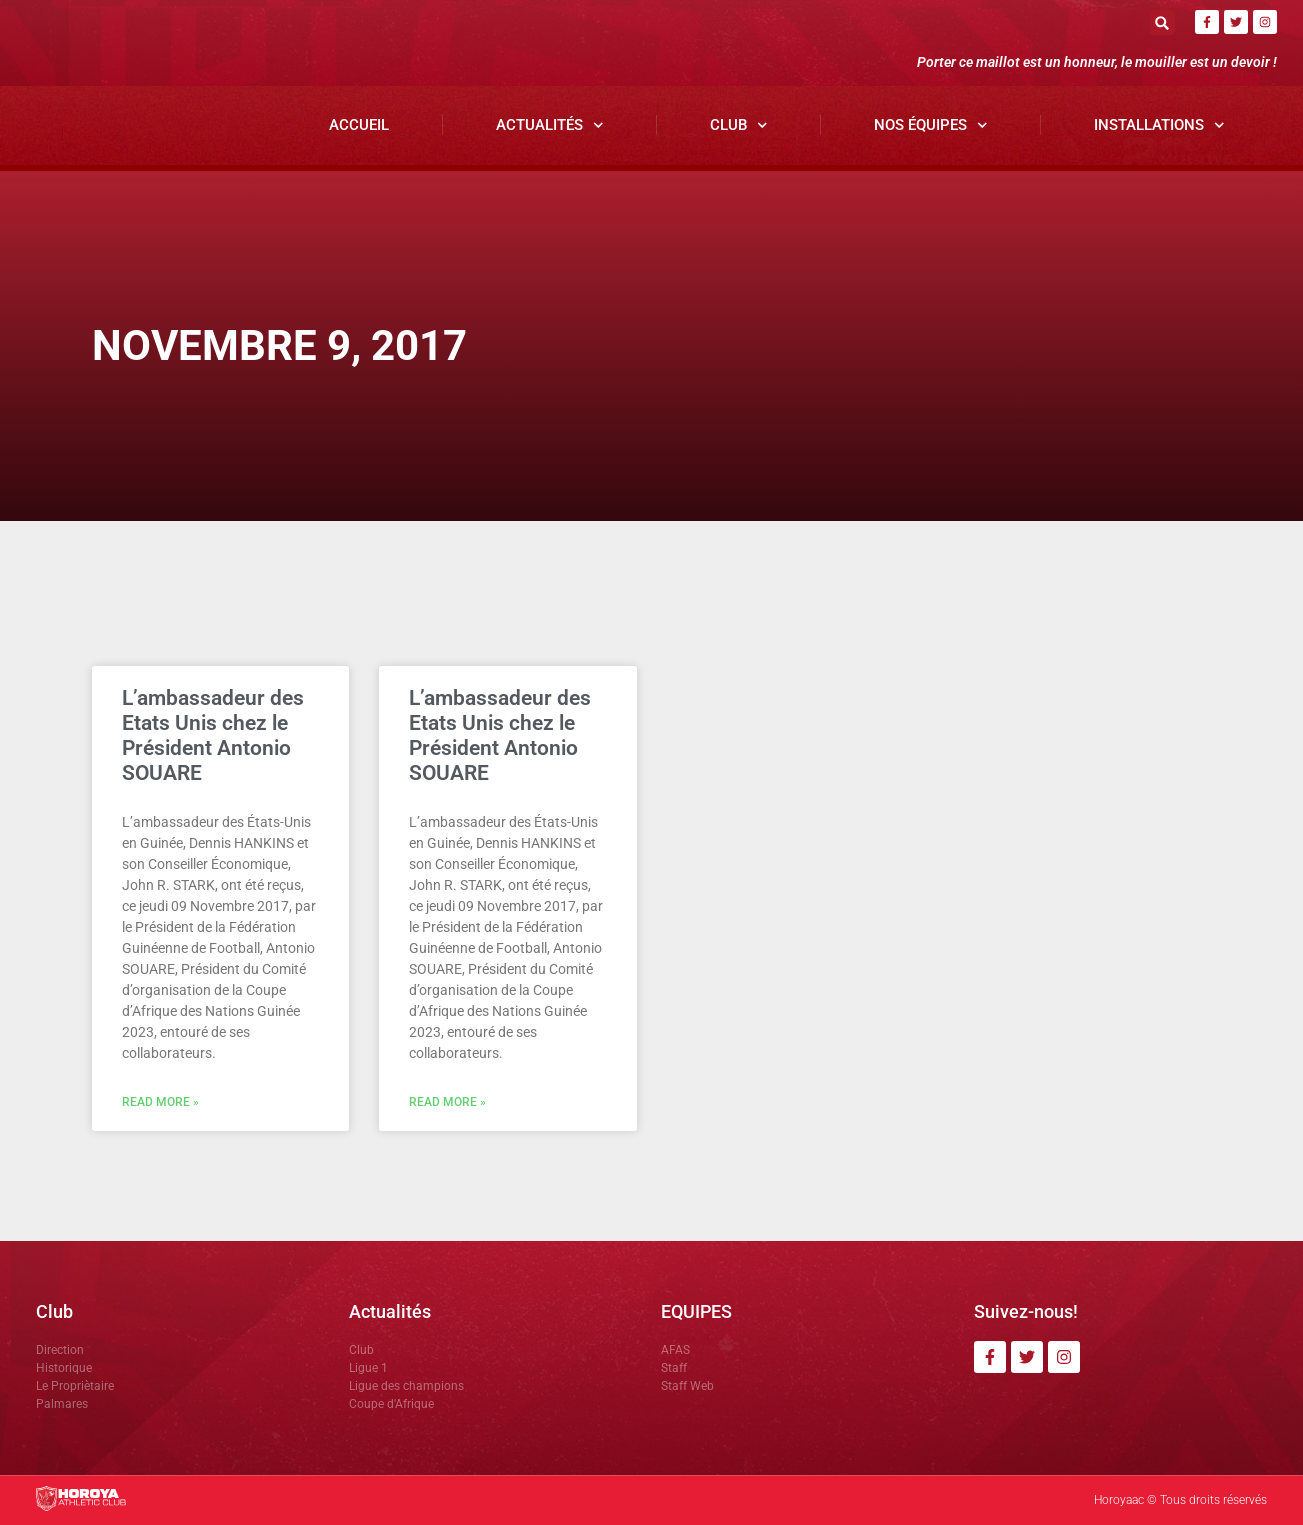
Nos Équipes (931, 125)
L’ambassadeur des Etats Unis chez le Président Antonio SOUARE (213, 736)
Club (739, 125)
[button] (1162, 22)
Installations (1159, 125)
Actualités (550, 125)
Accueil (359, 125)
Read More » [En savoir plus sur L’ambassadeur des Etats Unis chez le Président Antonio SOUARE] (160, 1102)
